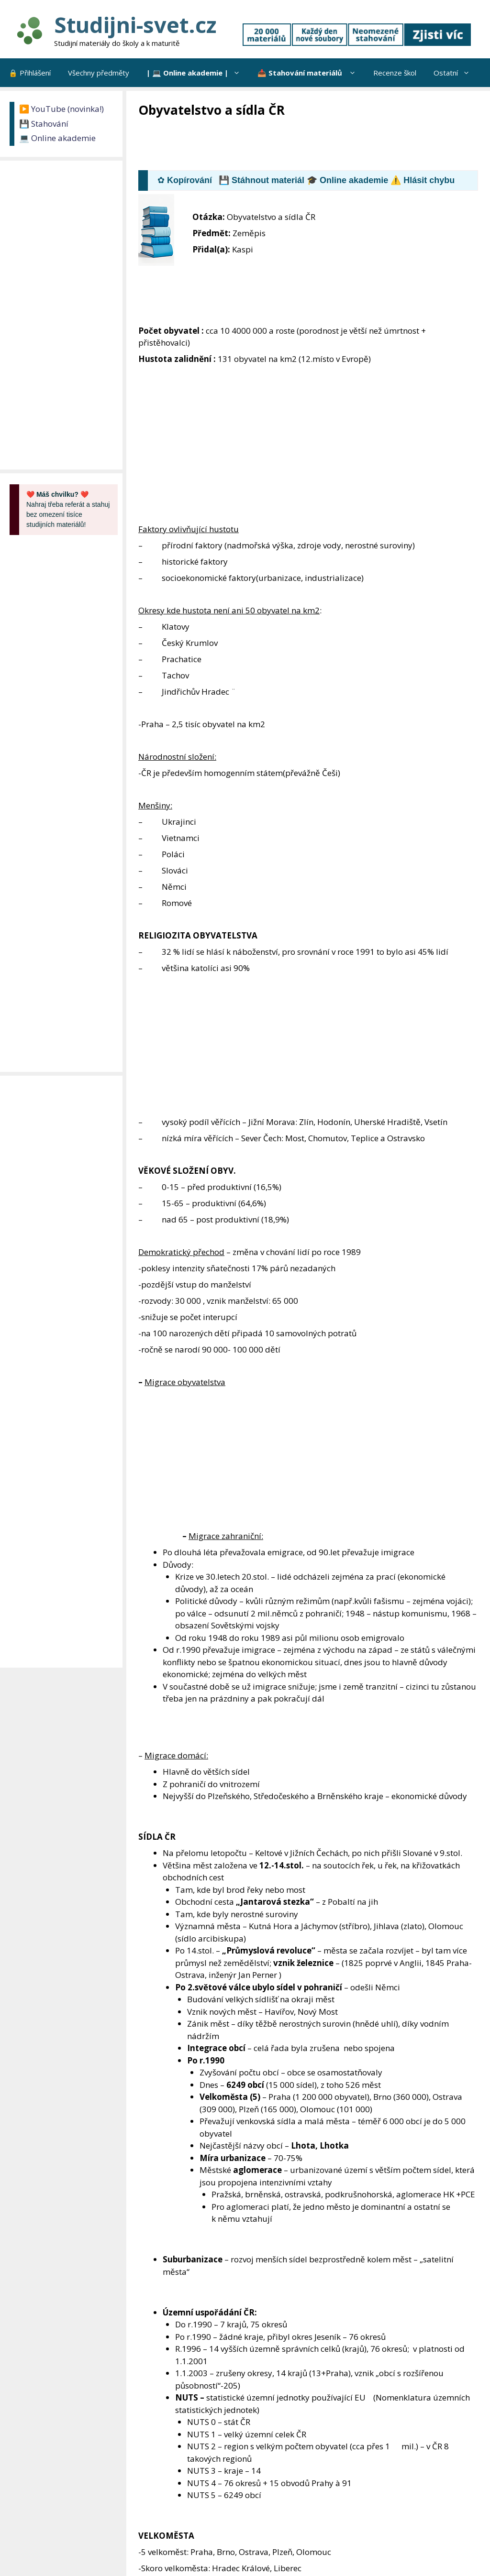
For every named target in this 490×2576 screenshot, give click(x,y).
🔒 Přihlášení (30, 72)
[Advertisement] (312, 144)
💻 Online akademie (57, 137)
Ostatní (456, 72)
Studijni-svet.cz (135, 24)
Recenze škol (394, 72)
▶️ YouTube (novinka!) (61, 108)
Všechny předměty (98, 72)
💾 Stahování (43, 123)
